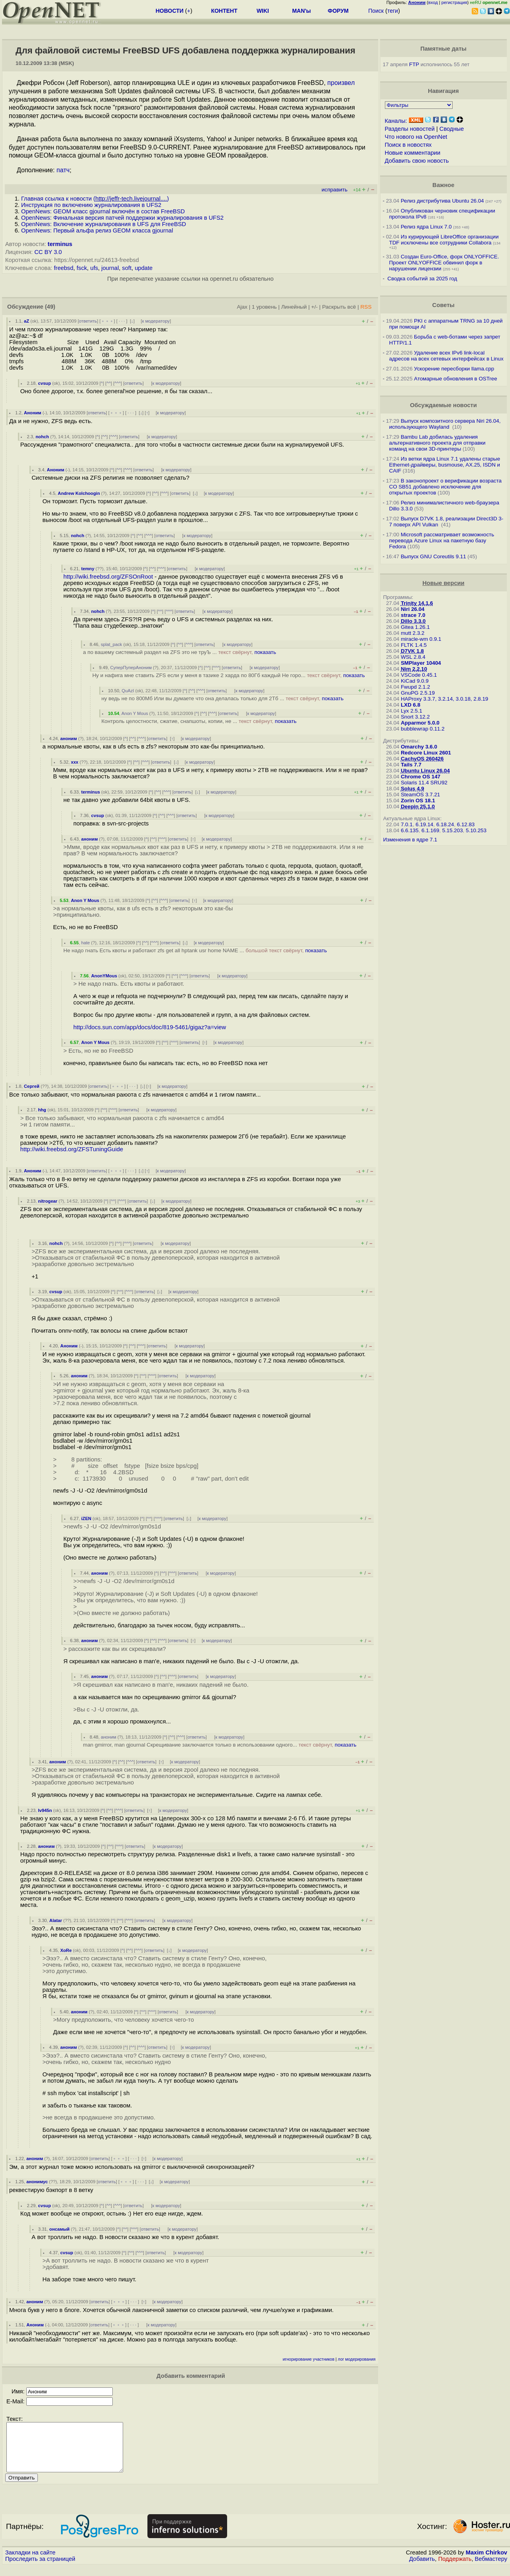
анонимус (37, 2181)
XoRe (66, 1950)
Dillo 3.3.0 (413, 621)
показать (265, 652)
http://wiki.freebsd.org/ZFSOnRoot (108, 576)
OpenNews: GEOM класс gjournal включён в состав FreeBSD (103, 211)
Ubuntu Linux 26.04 (425, 771)
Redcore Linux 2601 (426, 753)
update (144, 268)
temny (87, 568)
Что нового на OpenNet (416, 137)
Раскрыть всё (339, 307)
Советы (443, 305)
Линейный (294, 307)
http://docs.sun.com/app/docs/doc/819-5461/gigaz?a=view (149, 1027)
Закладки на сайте (30, 2562)
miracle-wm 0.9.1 (421, 639)
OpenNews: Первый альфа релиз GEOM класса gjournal (97, 230)
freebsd (63, 268)
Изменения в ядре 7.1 (410, 840)
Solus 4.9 (412, 789)
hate (85, 942)
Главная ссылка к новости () (95, 198)
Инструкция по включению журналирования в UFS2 (91, 205)
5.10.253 (476, 830)
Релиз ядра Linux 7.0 (426, 227)
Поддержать (455, 2568)
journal (110, 268)
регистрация (454, 2)
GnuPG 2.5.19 (418, 693)
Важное (443, 185)
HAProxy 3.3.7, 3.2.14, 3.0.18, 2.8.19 (444, 699)
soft (126, 268)
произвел (341, 82)
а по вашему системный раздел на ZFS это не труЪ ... (179, 652)
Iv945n (45, 1810)
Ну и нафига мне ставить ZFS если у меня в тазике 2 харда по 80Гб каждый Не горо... (228, 675)
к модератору (156, 321)
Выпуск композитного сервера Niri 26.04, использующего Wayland (445, 424)
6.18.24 (445, 824)
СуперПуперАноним (130, 667)
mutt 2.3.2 (412, 633)
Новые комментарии (413, 153)
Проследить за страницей (40, 2568)
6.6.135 (409, 830)
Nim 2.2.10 (414, 669)
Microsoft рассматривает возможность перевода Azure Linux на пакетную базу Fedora (441, 540)
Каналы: (396, 121)
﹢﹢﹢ (107, 321)
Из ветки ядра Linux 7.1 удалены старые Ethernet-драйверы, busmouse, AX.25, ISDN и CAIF (444, 465)
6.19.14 (424, 824)
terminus (60, 244)
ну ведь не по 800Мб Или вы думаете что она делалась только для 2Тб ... (222, 698)
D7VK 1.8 (412, 651)
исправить (334, 190)
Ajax (242, 307)
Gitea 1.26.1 (415, 627)
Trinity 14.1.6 (417, 603)
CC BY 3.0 (48, 252)
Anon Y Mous (135, 713)
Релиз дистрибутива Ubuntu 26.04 (442, 201)
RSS (365, 307)
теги (392, 11)
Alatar (55, 1920)
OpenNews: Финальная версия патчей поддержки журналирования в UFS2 (122, 218)
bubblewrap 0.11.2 (423, 729)
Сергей (31, 1086)
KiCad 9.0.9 (415, 681)
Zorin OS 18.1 (418, 801)
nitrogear (47, 1201)
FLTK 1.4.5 (414, 645)
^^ (108, 383)
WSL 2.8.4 (413, 657)
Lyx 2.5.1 (411, 711)
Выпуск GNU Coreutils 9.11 (433, 556)
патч (63, 170)
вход (433, 2)
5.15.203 (452, 830)
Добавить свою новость (417, 161)
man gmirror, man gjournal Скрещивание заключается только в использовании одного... (219, 1745)
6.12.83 (466, 824)
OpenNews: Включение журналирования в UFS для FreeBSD (103, 224)
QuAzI (128, 690)
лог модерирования (357, 2359)
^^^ (117, 383)
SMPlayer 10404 (421, 663)
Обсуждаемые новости (443, 405)
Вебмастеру (491, 2568)
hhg (42, 1109)
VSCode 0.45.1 (419, 675)
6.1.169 (430, 830)
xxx (74, 762)
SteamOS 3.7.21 (420, 795)
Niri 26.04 (412, 609)
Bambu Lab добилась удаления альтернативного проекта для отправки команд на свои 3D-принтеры (437, 443)
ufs (94, 268)
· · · (122, 321)
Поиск (376, 11)
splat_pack (111, 644)
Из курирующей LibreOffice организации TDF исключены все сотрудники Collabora (444, 240)
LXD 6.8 (410, 705)
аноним (68, 738)
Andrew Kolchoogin (79, 493)
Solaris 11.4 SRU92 (424, 783)
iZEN (86, 1518)
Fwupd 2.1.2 (415, 687)
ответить (88, 321)
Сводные (451, 129)
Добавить (422, 2568)
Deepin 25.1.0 (418, 806)
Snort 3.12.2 (415, 717)
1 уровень (264, 307)
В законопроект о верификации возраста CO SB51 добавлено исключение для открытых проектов (445, 487)
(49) (50, 306)
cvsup (44, 383)
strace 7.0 (413, 615)
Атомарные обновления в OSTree (455, 379)
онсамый (59, 2229)
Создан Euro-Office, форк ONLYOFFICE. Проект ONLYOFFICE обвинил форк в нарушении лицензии (444, 263)
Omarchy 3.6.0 (419, 747)
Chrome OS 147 (420, 777)
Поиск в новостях (408, 145)
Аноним (32, 412)
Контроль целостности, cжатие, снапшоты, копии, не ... (198, 721)
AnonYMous (104, 975)
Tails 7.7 (411, 765)
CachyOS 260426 (422, 759)
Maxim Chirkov (486, 2562)
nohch (42, 436)
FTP (414, 64)
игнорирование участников (309, 2359)
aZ (26, 321)
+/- (314, 307)
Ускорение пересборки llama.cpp (454, 369)
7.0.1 (407, 824)
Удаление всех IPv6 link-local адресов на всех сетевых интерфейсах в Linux (446, 356)
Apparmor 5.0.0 (420, 723)
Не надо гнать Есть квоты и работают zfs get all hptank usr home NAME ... (195, 950)
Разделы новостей (410, 129)
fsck (81, 268)
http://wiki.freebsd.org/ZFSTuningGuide (71, 1149)
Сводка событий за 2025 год (422, 279)
